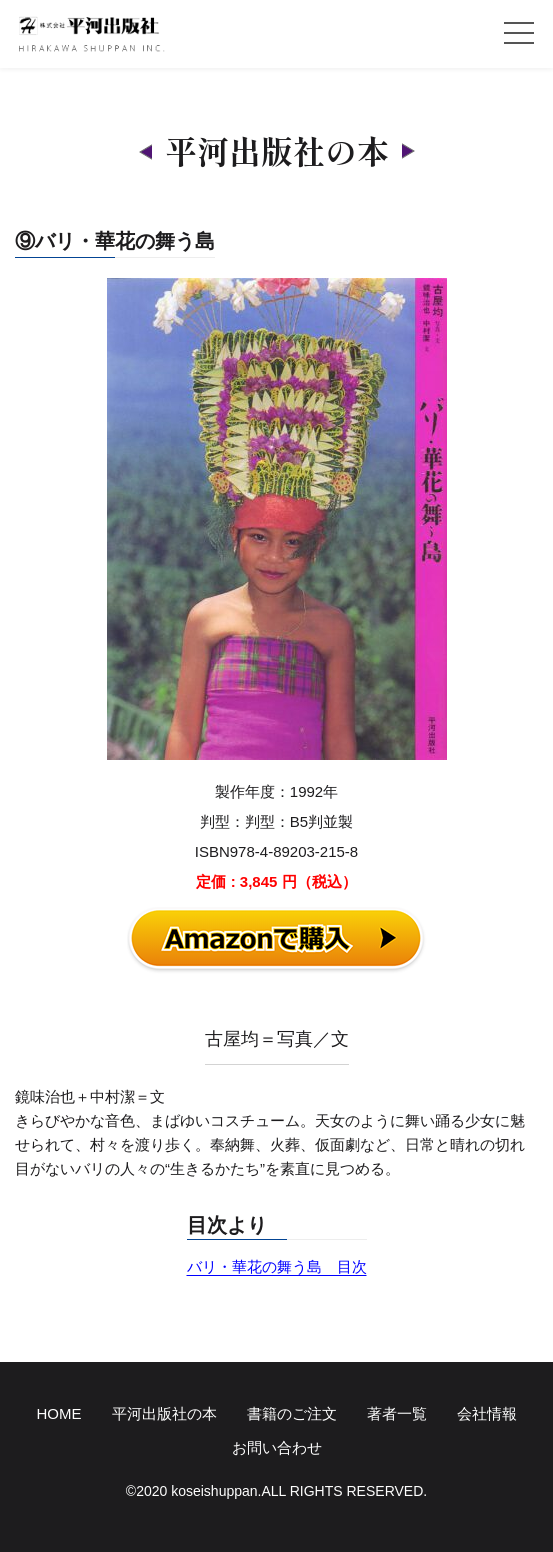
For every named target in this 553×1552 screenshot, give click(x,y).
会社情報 (487, 1413)
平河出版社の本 (164, 1413)
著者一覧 (397, 1413)
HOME (59, 1413)
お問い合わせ (277, 1447)
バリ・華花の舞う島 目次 (277, 1266)
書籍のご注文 (292, 1413)
